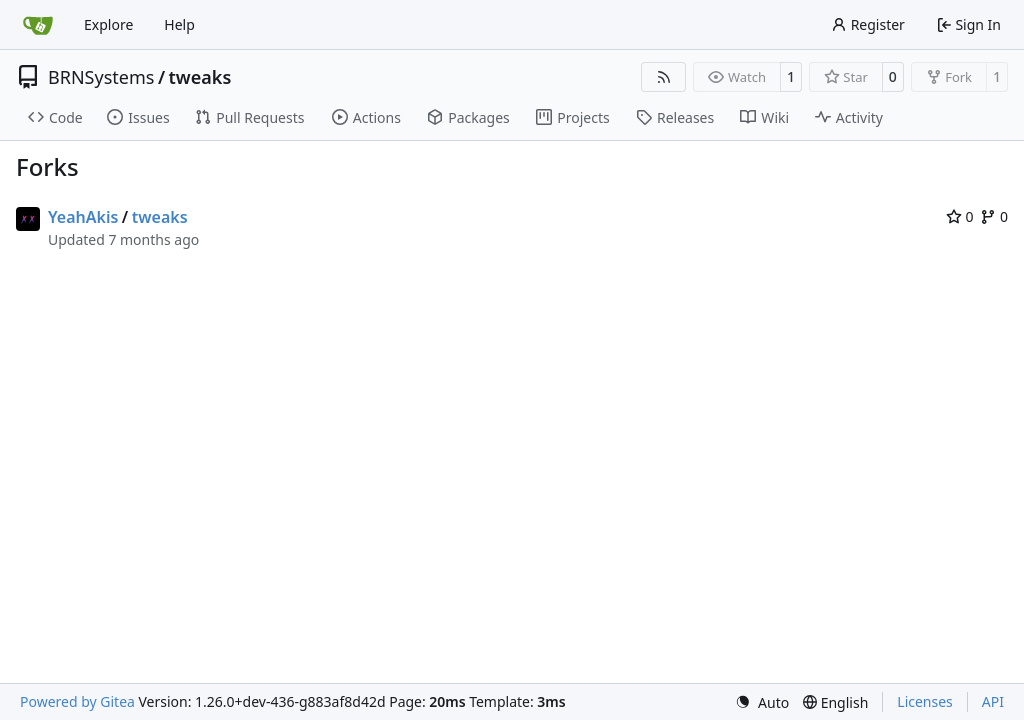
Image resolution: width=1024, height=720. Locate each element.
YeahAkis (83, 217)
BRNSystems (101, 77)
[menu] (762, 702)
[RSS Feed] (664, 77)
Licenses (925, 701)
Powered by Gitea (77, 701)
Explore (108, 24)
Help (179, 24)
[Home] (38, 25)
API (993, 701)
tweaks (200, 77)
